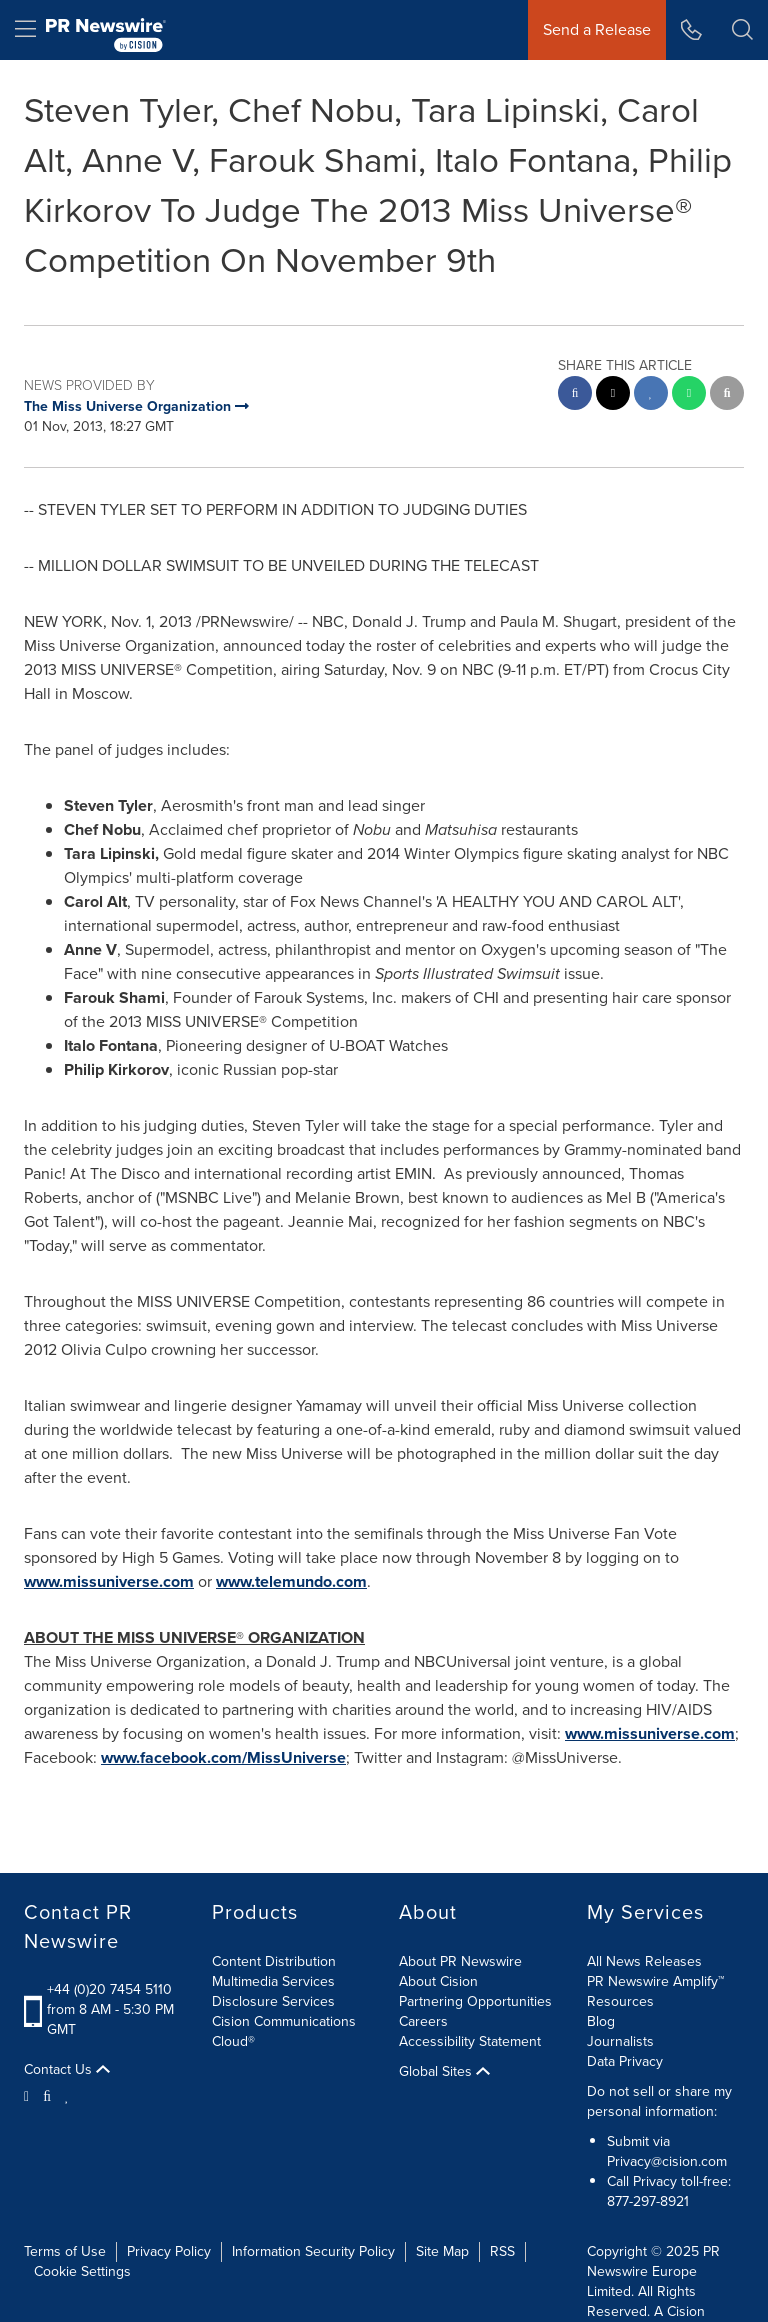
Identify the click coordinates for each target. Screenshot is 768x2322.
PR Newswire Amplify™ (655, 1981)
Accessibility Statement (470, 2041)
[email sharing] (727, 395)
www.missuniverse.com (109, 1581)
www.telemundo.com (291, 1581)
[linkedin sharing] (651, 395)
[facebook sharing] (575, 395)
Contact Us (67, 2070)
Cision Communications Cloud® (284, 2031)
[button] (742, 30)
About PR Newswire (460, 1961)
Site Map (442, 2251)
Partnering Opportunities (475, 2001)
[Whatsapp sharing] (689, 395)
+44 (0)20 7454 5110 (109, 1989)
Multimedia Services (273, 1981)
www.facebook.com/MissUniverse (223, 1757)
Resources (620, 2001)
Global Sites (444, 2072)
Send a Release (597, 29)
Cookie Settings (82, 2271)
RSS (502, 2251)
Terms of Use (65, 2251)
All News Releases (644, 1961)
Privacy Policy (169, 2251)
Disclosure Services (273, 2001)
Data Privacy (625, 2061)
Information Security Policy (313, 2251)
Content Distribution (274, 1961)
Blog (601, 2021)
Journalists (620, 2041)
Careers (423, 2021)
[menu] (25, 30)
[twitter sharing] (613, 395)
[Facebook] (47, 2095)
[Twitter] (29, 2095)
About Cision (438, 1981)
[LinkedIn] (67, 2095)
